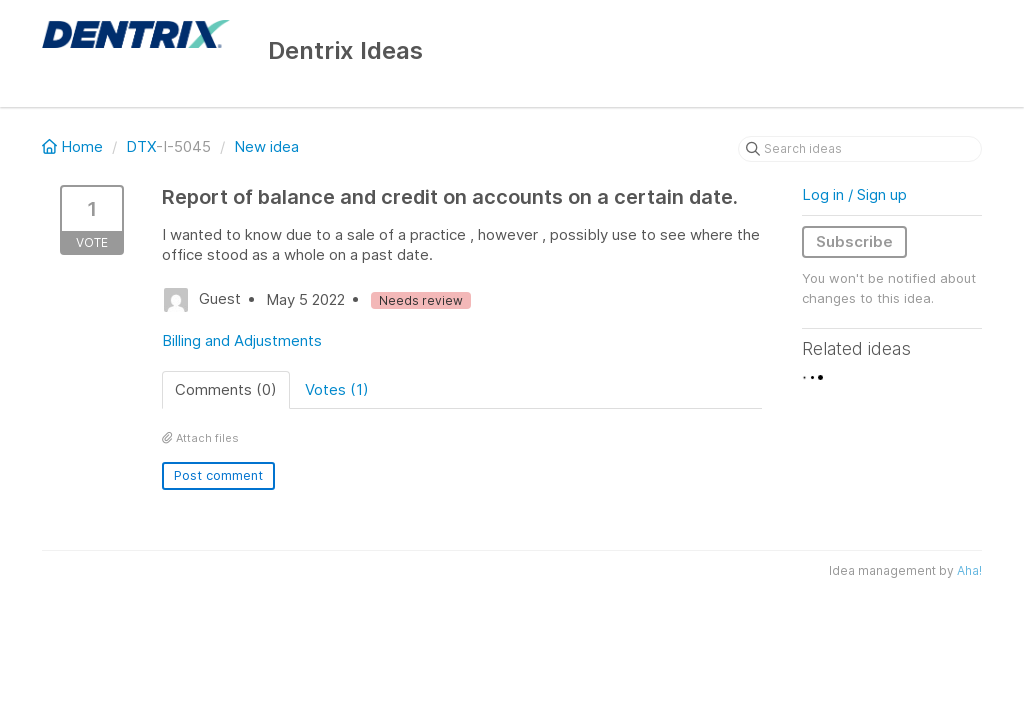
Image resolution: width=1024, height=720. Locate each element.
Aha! (969, 570)
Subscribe (854, 241)
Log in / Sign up (854, 194)
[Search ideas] (860, 149)
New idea (266, 146)
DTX (141, 146)
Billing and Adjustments (242, 340)
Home (74, 146)
